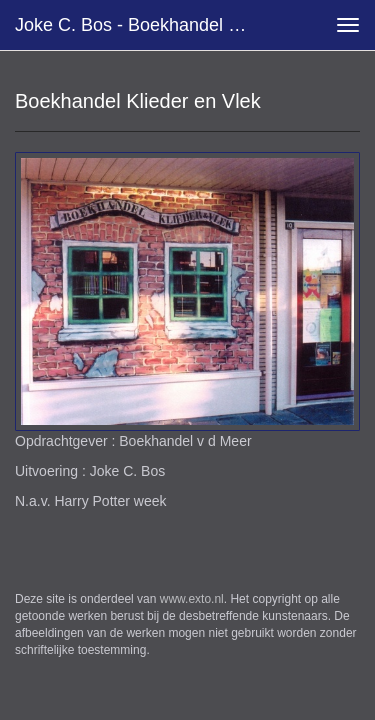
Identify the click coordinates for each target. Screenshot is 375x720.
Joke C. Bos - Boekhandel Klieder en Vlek (143, 25)
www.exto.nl (192, 599)
